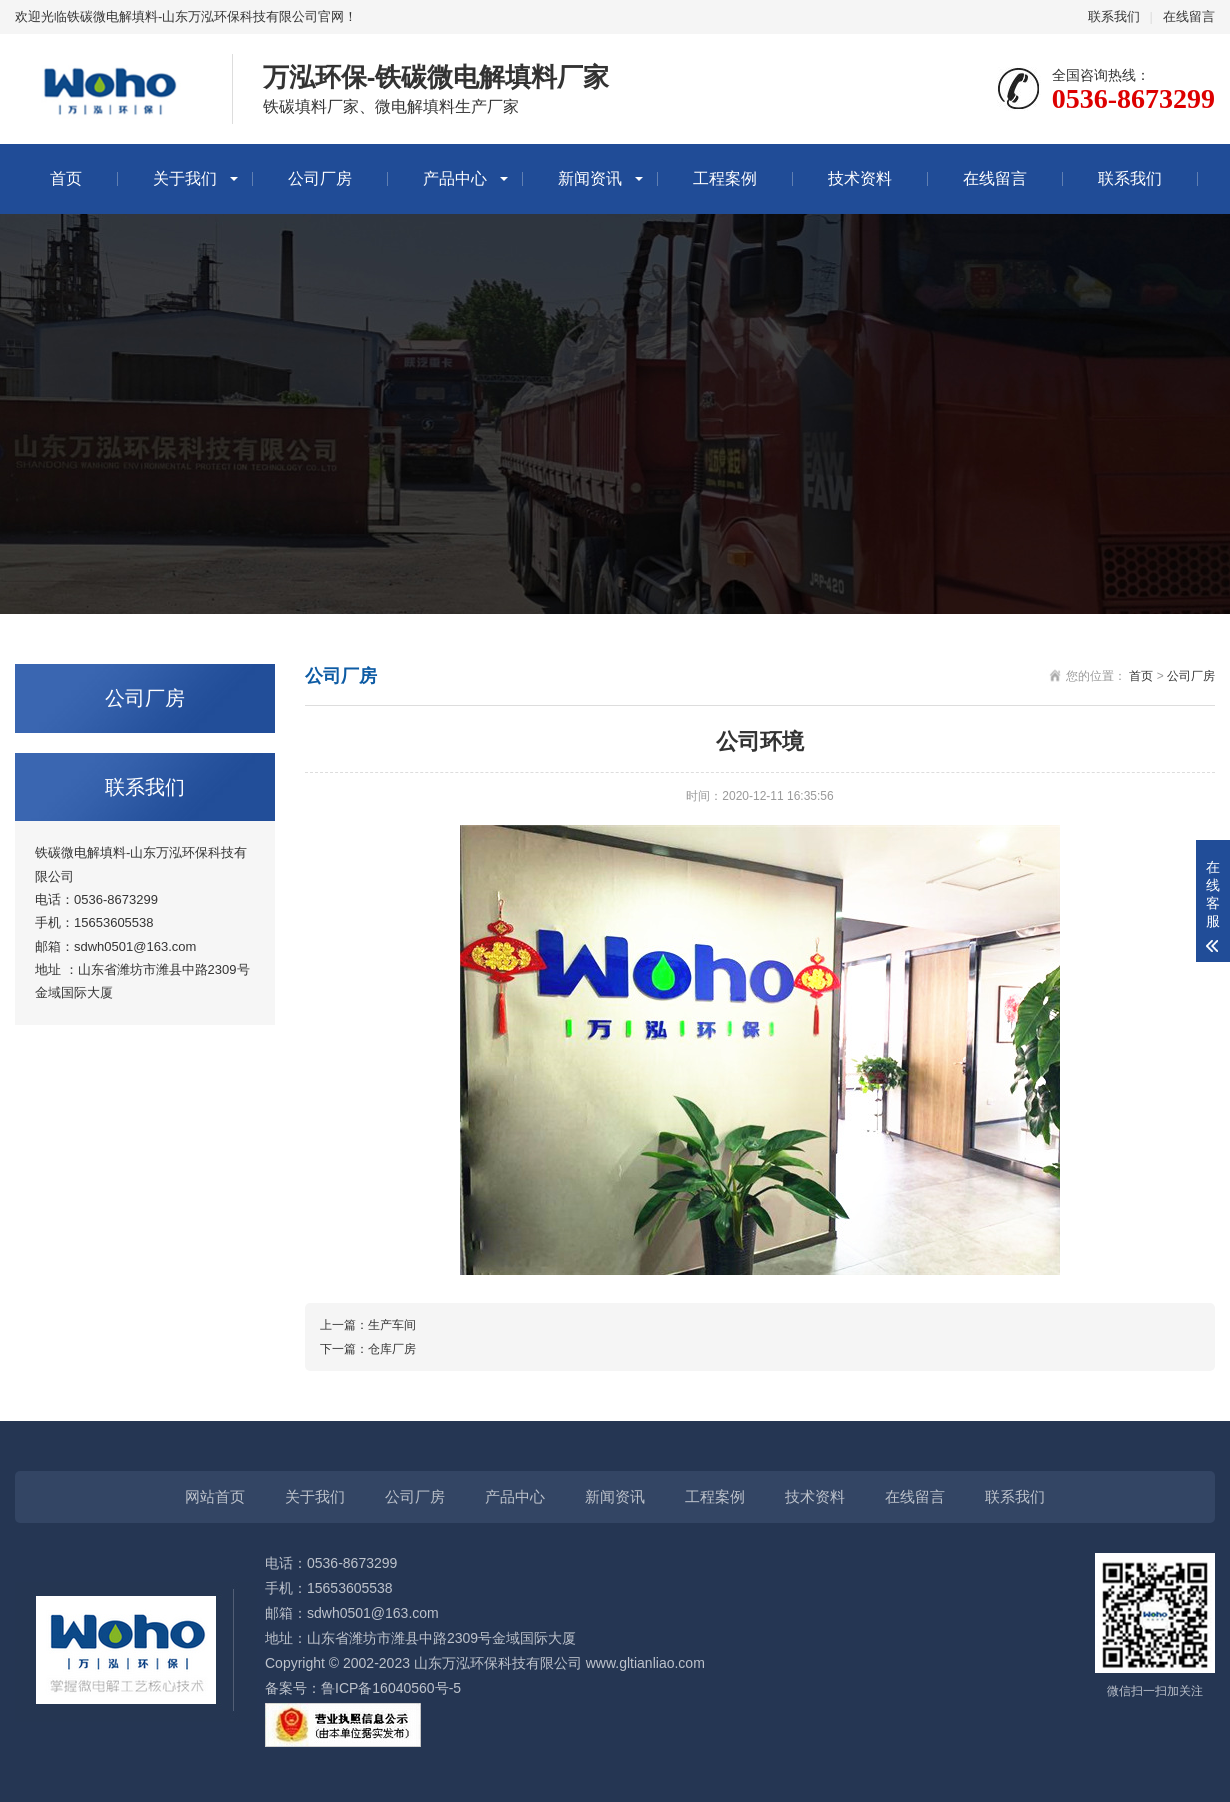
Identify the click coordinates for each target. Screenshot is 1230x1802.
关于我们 (185, 178)
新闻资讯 (590, 178)
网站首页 (215, 1496)
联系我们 (1114, 16)
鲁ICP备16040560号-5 (391, 1688)
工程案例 (725, 178)
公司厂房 (320, 178)
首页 (66, 178)
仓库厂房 (392, 1349)
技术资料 (860, 178)
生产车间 (392, 1325)
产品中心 (455, 178)
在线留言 (1189, 16)
